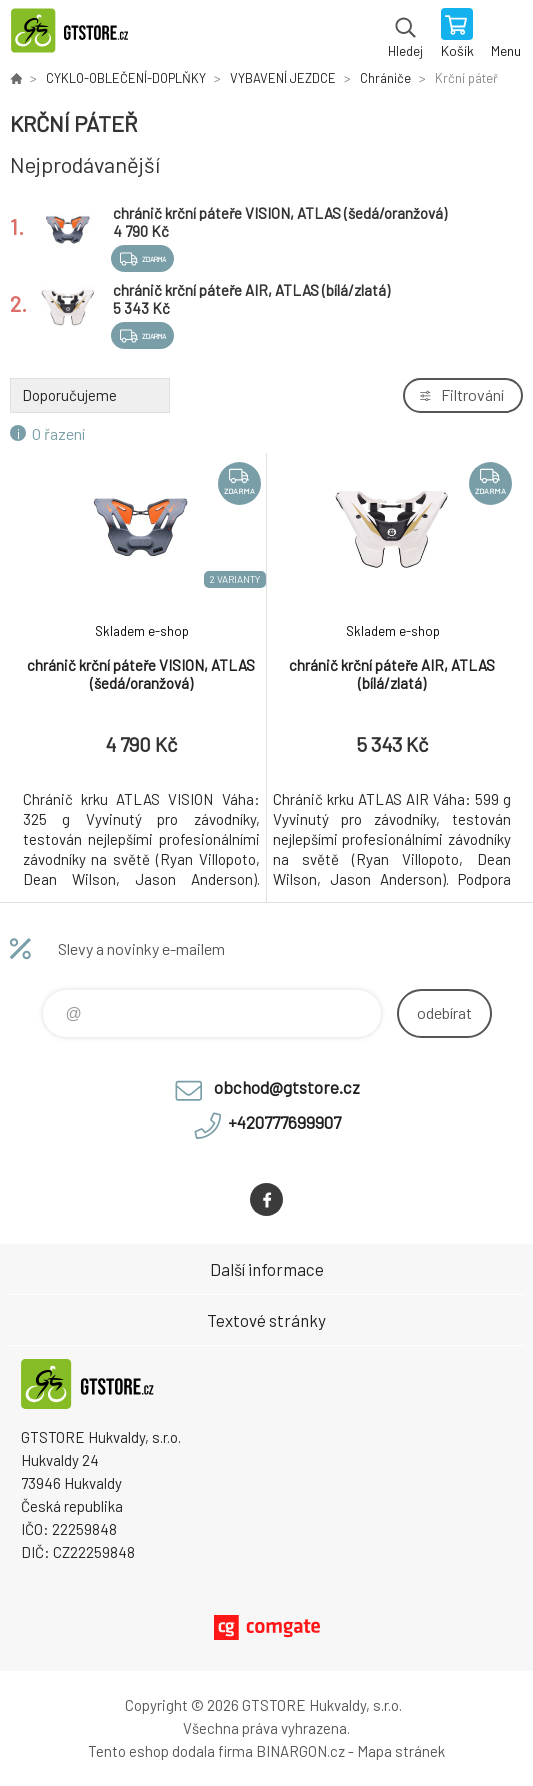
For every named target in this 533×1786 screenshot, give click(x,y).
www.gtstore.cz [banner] (78, 35)
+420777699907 (284, 1122)
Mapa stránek (401, 1751)
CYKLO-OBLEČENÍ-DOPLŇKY (126, 78)
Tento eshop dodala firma (170, 1751)
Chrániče (385, 78)
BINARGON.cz (300, 1751)
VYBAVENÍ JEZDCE (283, 78)
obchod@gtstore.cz (287, 1087)
